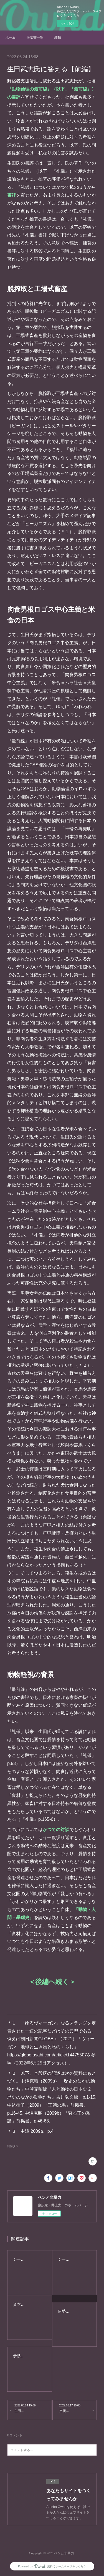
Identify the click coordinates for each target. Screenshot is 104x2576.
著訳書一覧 (35, 37)
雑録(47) (12, 2146)
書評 (11, 195)
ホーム (11, 37)
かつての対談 (56, 1829)
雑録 (57, 37)
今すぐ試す (68, 23)
